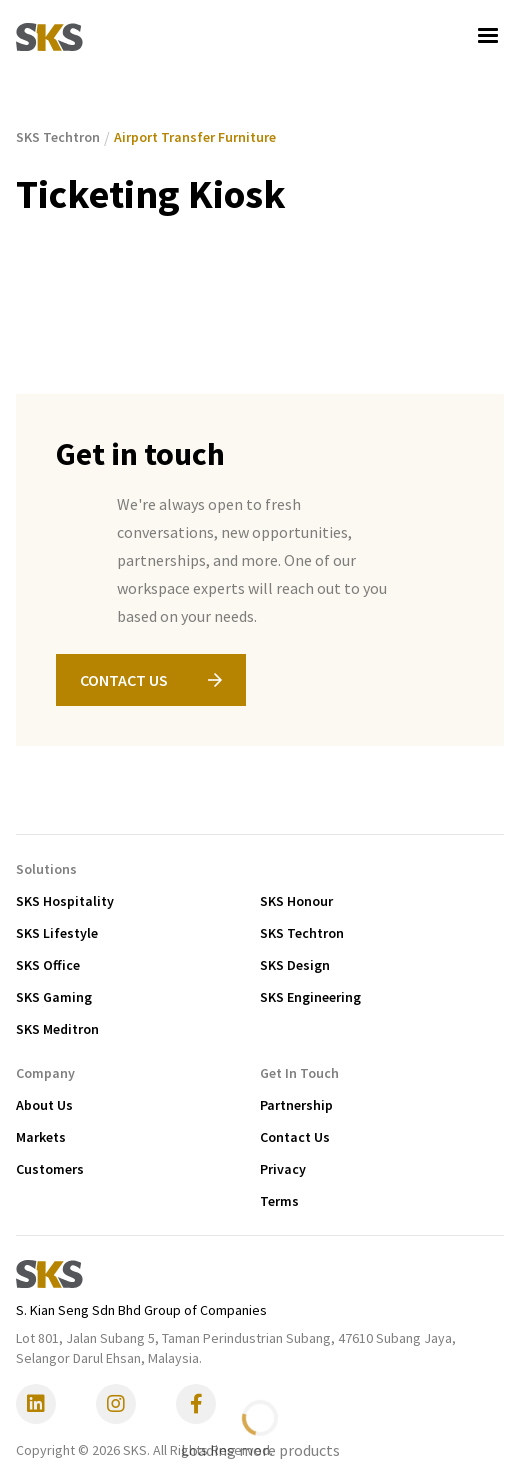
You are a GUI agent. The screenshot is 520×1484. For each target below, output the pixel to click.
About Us (44, 1105)
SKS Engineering (310, 997)
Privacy (283, 1169)
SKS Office (48, 965)
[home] (49, 36)
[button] (488, 36)
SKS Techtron (302, 933)
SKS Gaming (54, 997)
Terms (279, 1201)
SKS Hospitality (65, 901)
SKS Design (295, 965)
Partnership (296, 1105)
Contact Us (295, 1137)
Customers (50, 1169)
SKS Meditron (57, 1029)
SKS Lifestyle (57, 933)
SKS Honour (296, 901)
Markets (41, 1137)
